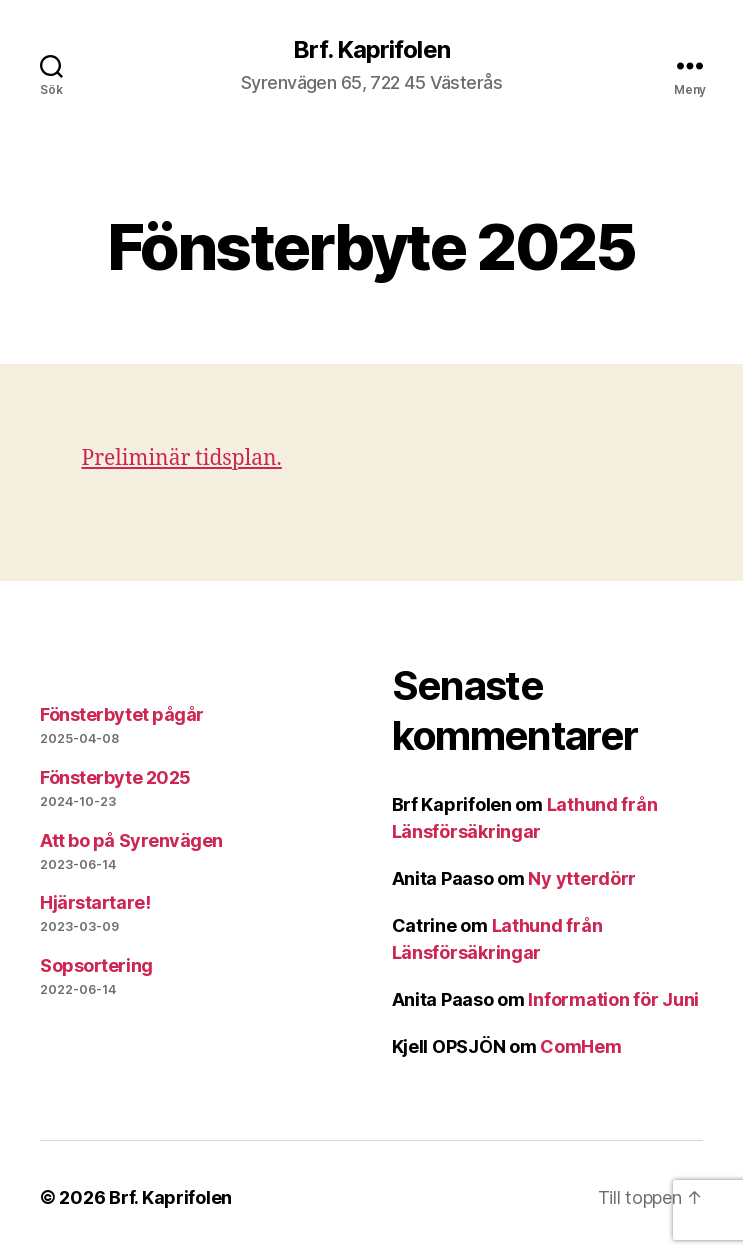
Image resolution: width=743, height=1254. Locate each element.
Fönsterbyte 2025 (115, 777)
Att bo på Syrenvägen (131, 840)
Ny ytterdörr (582, 878)
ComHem (580, 1046)
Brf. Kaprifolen (371, 50)
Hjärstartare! (95, 902)
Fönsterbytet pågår (122, 714)
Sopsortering (96, 965)
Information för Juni (613, 999)
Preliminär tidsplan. (182, 458)
